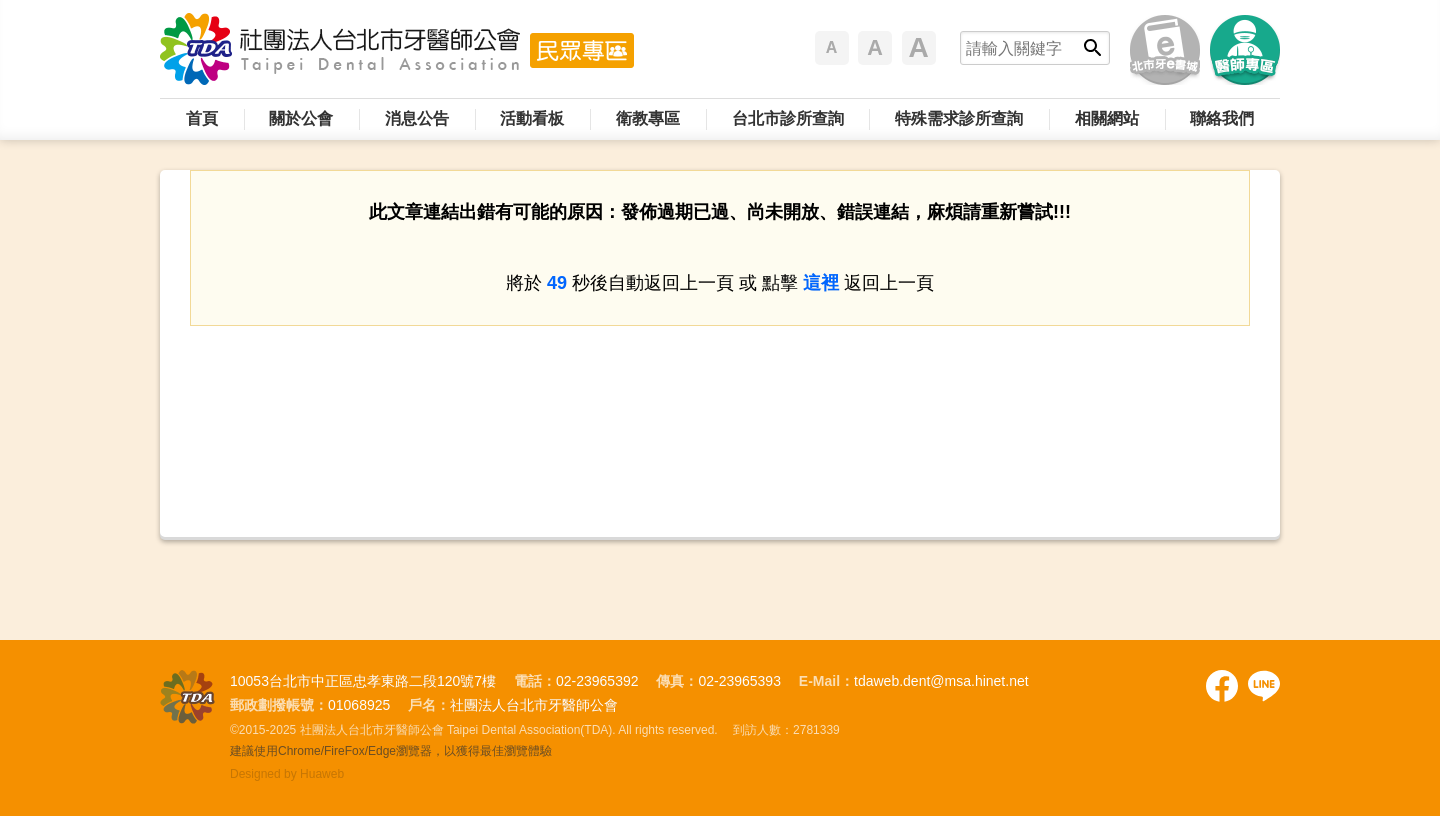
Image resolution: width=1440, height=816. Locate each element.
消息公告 (417, 118)
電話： (535, 681)
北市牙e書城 (1165, 50)
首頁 (202, 118)
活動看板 (532, 118)
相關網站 (1107, 118)
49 (557, 283)
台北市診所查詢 (788, 118)
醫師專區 (1245, 50)
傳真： (677, 681)
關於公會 (301, 118)
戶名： (429, 705)
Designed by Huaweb (287, 774)
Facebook (1222, 686)
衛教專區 (648, 118)
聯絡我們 (1222, 118)
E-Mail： (826, 681)
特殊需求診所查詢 (959, 118)
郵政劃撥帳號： (279, 705)
